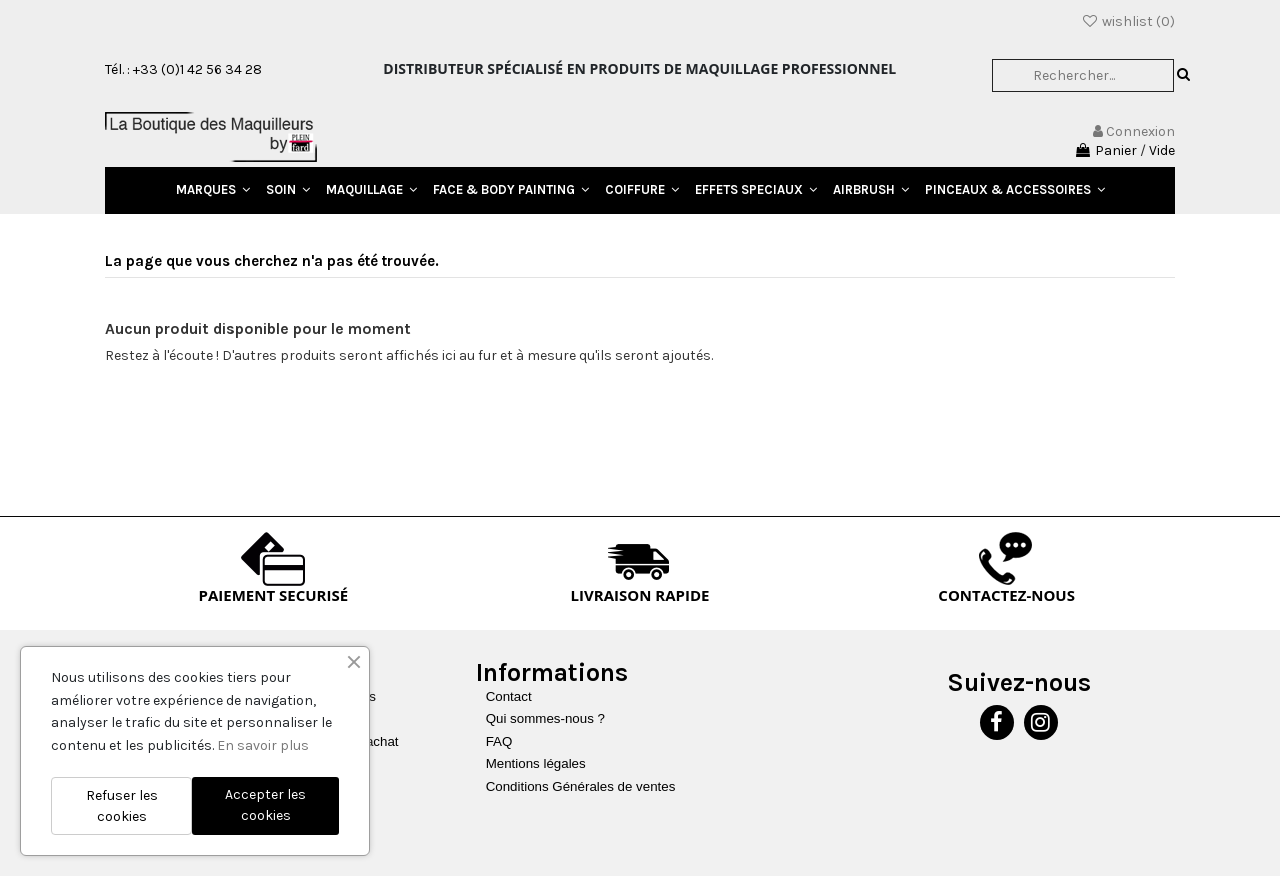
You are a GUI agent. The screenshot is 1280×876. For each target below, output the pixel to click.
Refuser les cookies (122, 806)
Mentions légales (536, 763)
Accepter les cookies (265, 805)
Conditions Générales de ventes (581, 786)
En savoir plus (263, 745)
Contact (509, 696)
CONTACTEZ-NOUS (1006, 595)
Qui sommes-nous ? (545, 718)
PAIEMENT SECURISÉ (274, 595)
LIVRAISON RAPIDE (640, 595)
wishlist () (1128, 21)
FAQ (499, 741)
